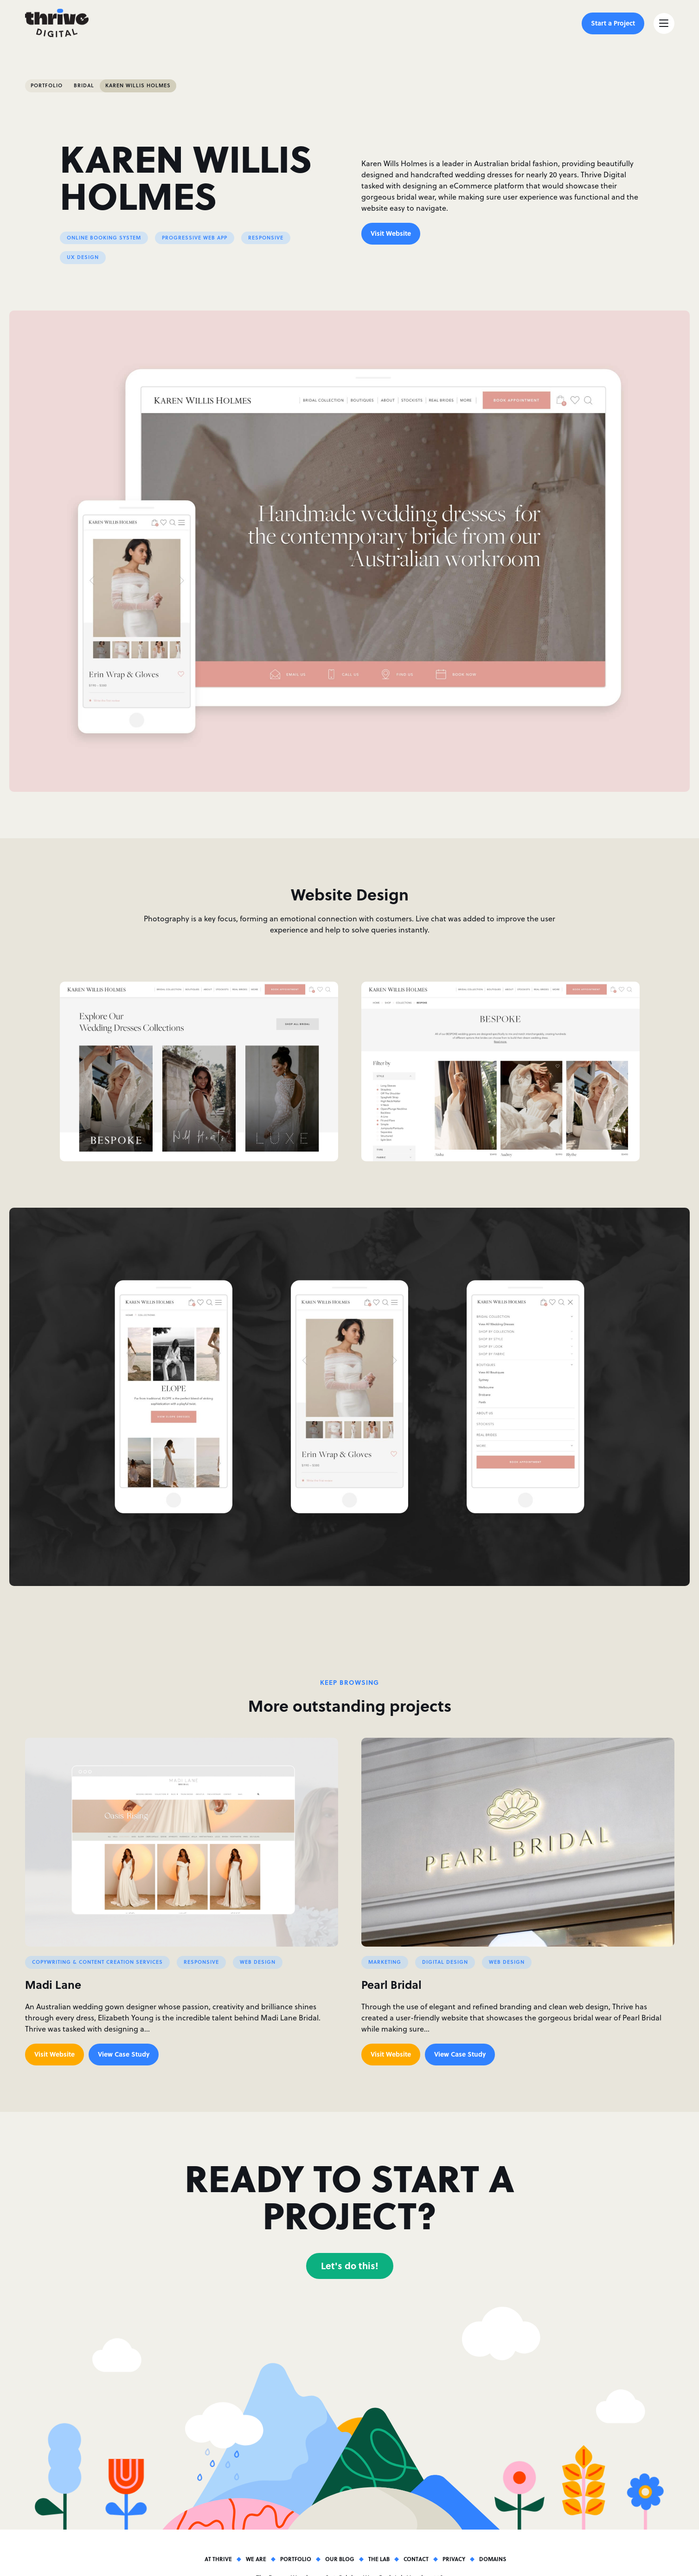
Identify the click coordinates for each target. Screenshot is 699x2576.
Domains (492, 2559)
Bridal (84, 85)
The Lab (379, 2559)
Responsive (265, 237)
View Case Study (123, 2054)
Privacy (453, 2559)
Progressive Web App (194, 237)
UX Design (83, 257)
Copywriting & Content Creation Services (97, 1962)
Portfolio (47, 85)
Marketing (384, 1962)
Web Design (258, 1962)
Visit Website (391, 233)
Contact (416, 2559)
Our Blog (339, 2559)
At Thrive (218, 2559)
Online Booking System (104, 237)
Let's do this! (349, 2265)
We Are (256, 2559)
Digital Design (445, 1962)
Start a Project (613, 23)
